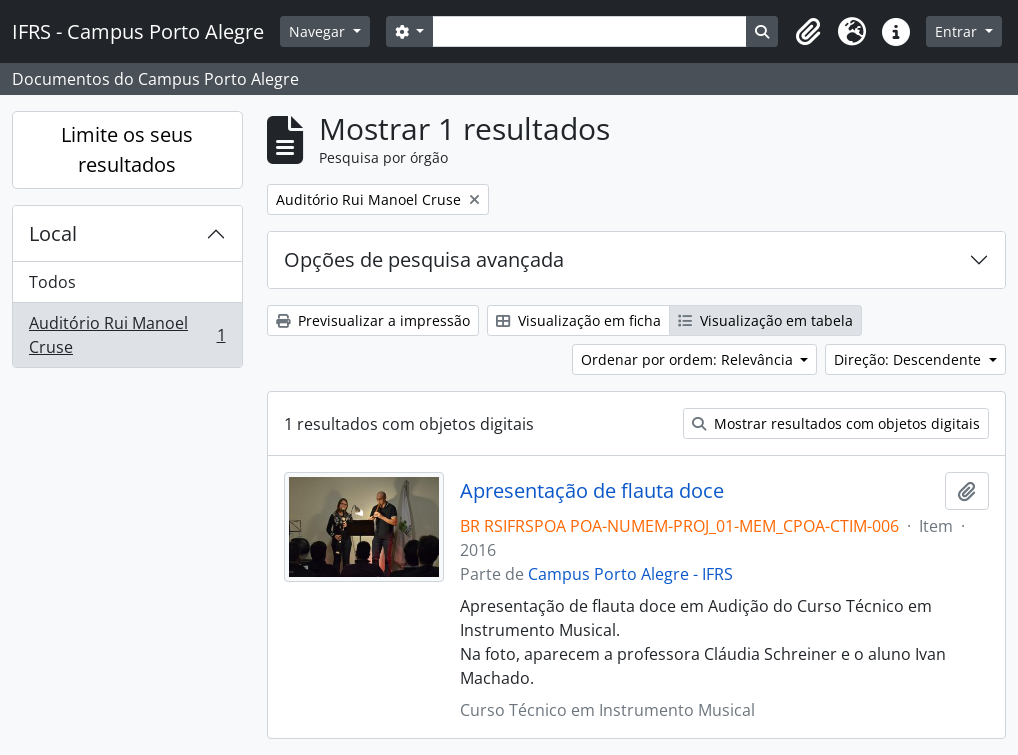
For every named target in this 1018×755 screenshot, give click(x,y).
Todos (52, 282)
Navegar (319, 31)
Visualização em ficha (578, 320)
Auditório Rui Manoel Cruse (127, 335)
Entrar (958, 31)
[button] (808, 32)
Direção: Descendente (909, 359)
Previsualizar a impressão (373, 320)
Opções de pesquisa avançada (424, 259)
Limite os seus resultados (127, 149)
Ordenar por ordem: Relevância (689, 359)
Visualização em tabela (765, 320)
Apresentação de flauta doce (592, 491)
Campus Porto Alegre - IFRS (630, 574)
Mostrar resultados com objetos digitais (836, 423)
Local (53, 233)
